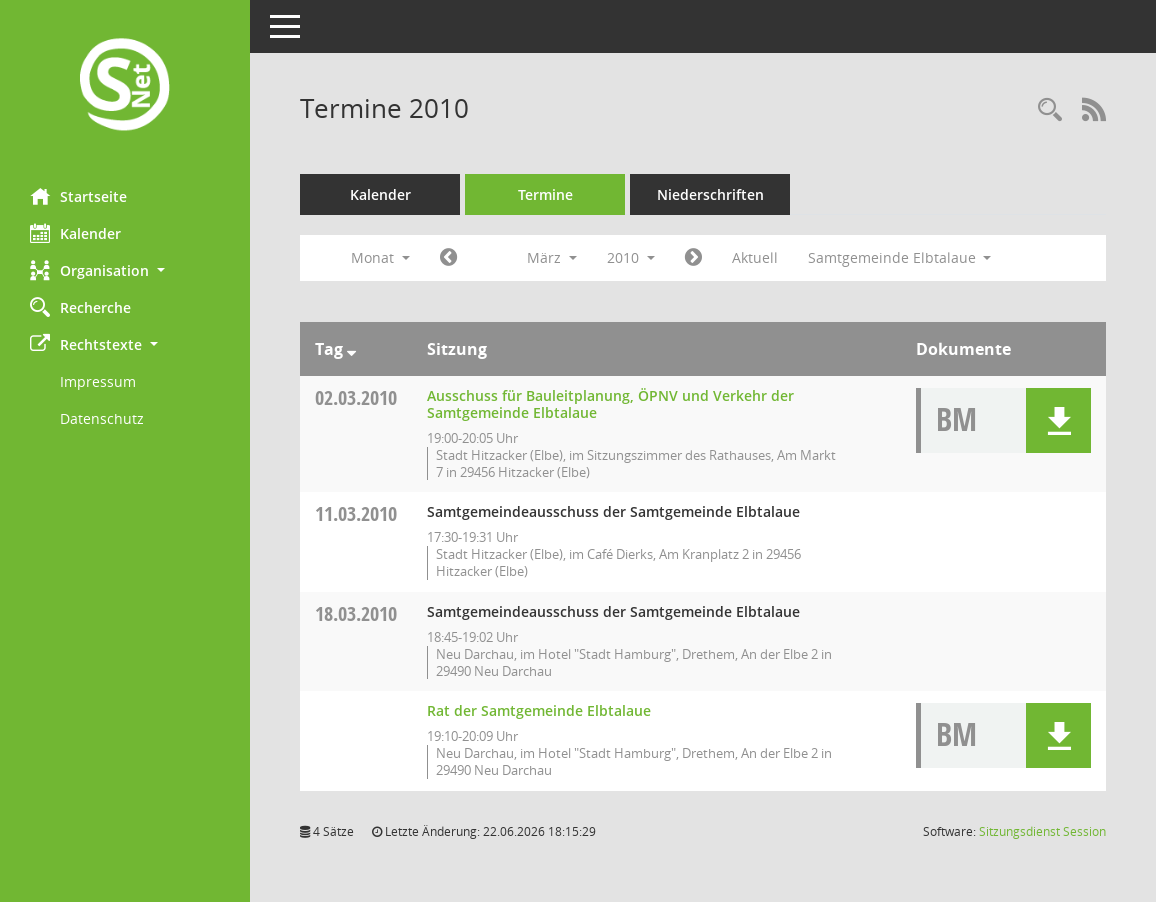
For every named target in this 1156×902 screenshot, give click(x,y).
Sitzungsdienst (1042, 831)
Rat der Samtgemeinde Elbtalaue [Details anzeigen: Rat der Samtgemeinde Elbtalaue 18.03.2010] (539, 710)
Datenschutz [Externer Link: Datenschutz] (102, 418)
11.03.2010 (356, 513)
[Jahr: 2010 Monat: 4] (693, 258)
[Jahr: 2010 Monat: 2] (448, 258)
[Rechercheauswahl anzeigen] (1050, 110)
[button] (125, 270)
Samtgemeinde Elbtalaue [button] (900, 257)
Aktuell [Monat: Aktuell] (755, 257)
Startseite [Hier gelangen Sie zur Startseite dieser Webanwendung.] (78, 196)
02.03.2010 (356, 397)
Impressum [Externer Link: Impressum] (98, 381)
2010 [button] (631, 257)
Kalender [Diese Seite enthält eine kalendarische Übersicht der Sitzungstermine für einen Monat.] (75, 233)
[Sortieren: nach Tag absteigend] (351, 349)
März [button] (552, 257)
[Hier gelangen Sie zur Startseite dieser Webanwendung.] (125, 86)
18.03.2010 (356, 613)
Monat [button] (380, 257)
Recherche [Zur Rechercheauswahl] (80, 307)
